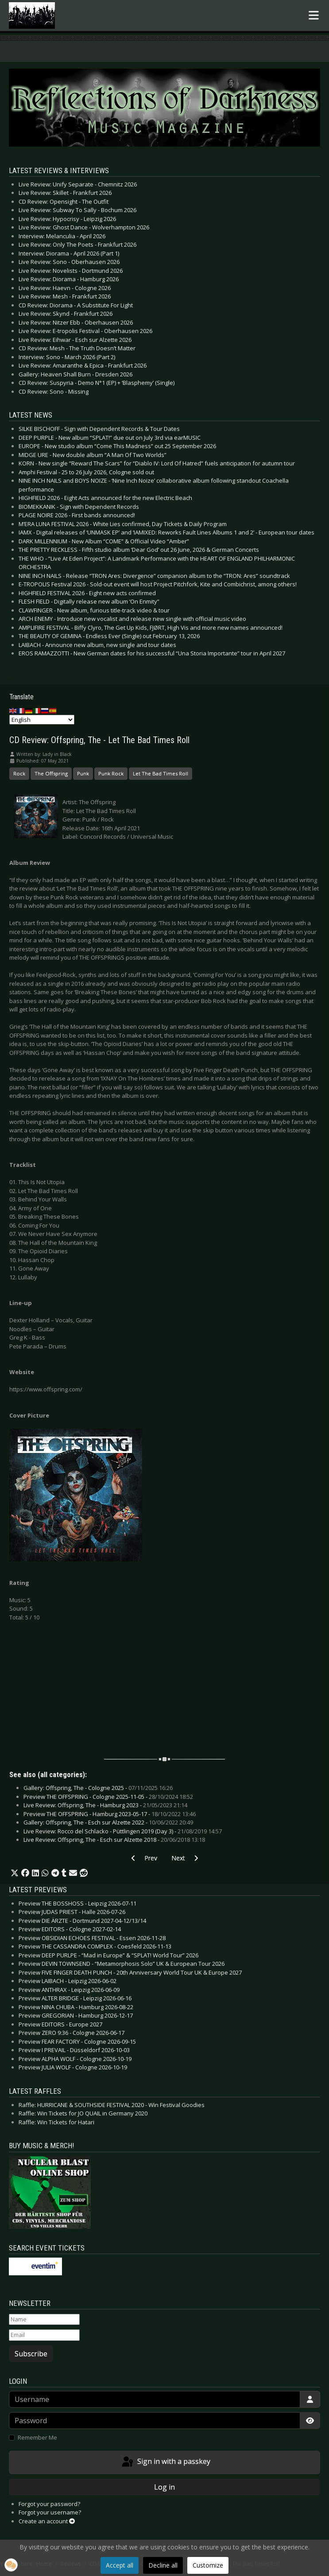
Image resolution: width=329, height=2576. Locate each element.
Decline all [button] (163, 2565)
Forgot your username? (50, 2512)
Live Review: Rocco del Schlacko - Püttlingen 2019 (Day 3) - (122, 1831)
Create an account (47, 2521)
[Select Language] (41, 719)
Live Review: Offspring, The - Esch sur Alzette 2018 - (114, 1840)
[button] (15, 1873)
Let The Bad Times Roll (160, 773)
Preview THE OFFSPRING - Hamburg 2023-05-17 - (109, 1814)
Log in (164, 2487)
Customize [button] (208, 2565)
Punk (83, 773)
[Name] (44, 2319)
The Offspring (51, 773)
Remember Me (37, 2437)
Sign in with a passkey (165, 2462)
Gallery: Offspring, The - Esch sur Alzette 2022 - (108, 1822)
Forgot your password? (49, 2504)
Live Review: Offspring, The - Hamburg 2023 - (105, 1805)
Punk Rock (111, 773)
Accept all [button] (119, 2565)
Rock (19, 773)
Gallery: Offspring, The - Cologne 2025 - (98, 1788)
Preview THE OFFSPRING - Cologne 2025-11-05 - (108, 1797)
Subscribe (31, 2354)
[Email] (44, 2335)
